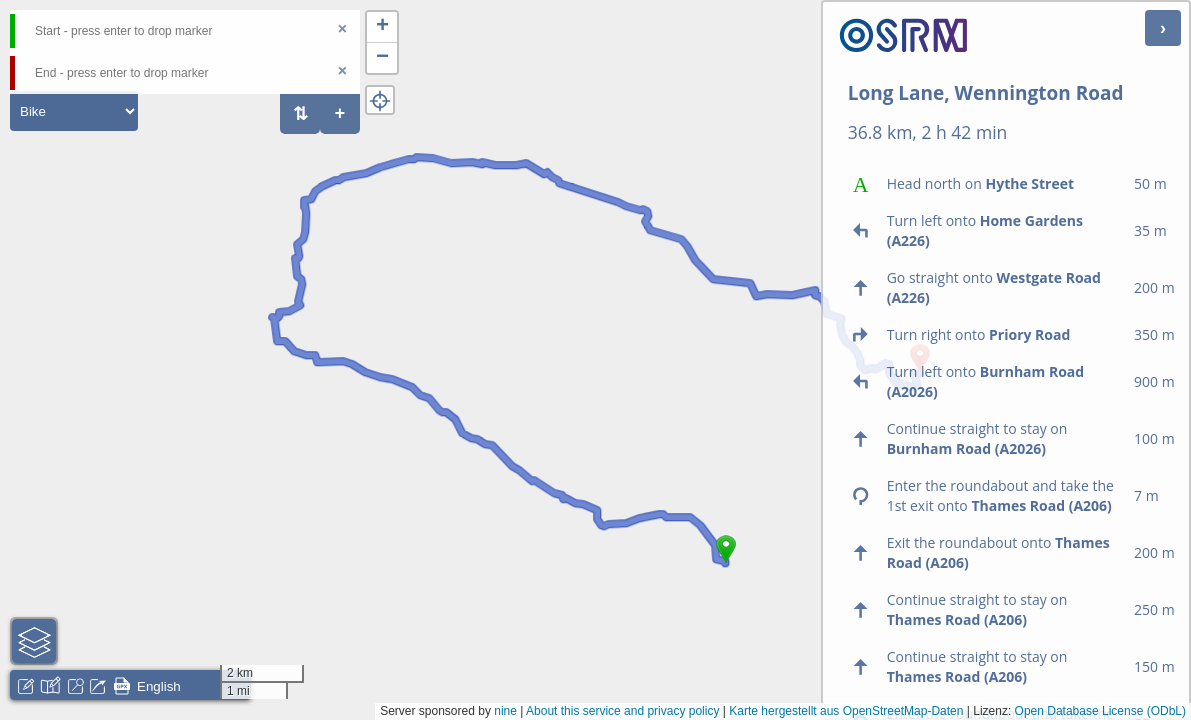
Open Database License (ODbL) (1100, 711)
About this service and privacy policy (622, 711)
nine (505, 711)
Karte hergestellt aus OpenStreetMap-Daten (846, 711)
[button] (726, 563)
